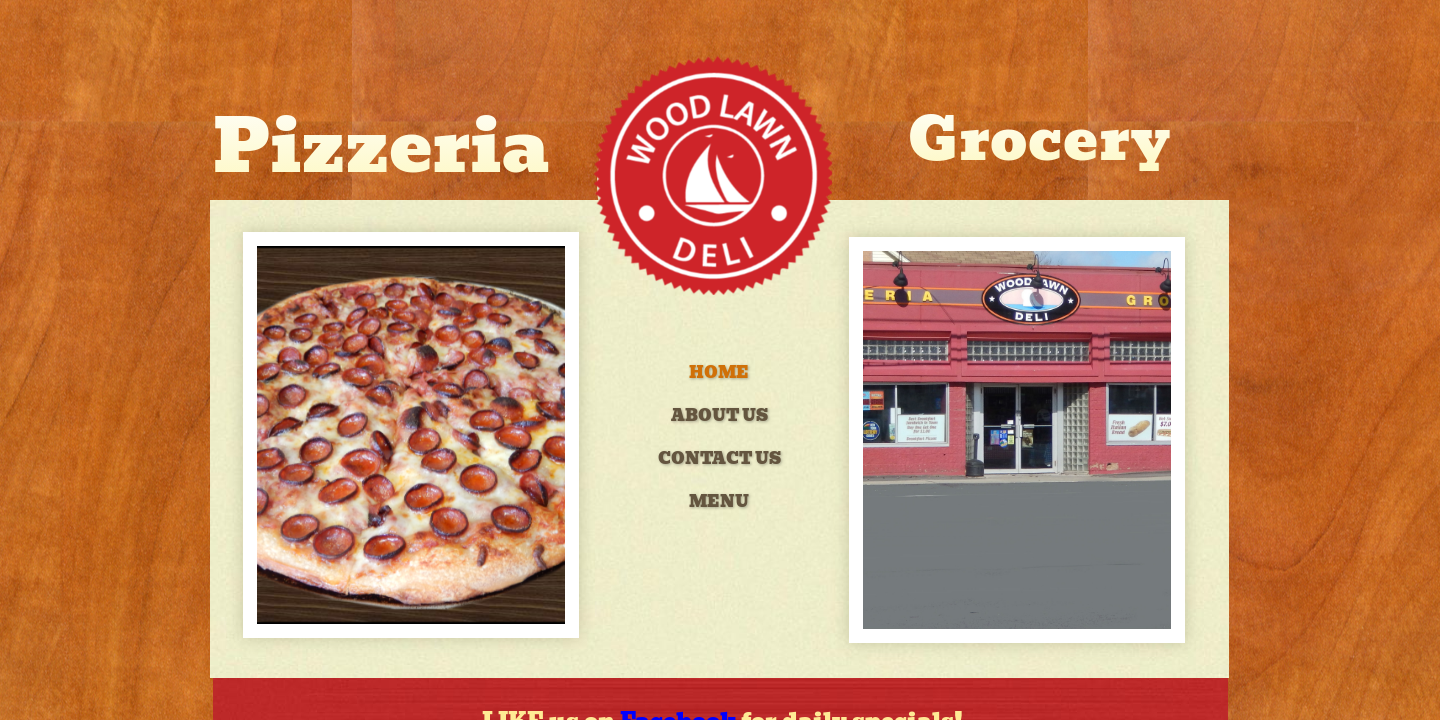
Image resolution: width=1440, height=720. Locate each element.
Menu (719, 501)
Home (719, 372)
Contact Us (719, 458)
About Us (719, 415)
